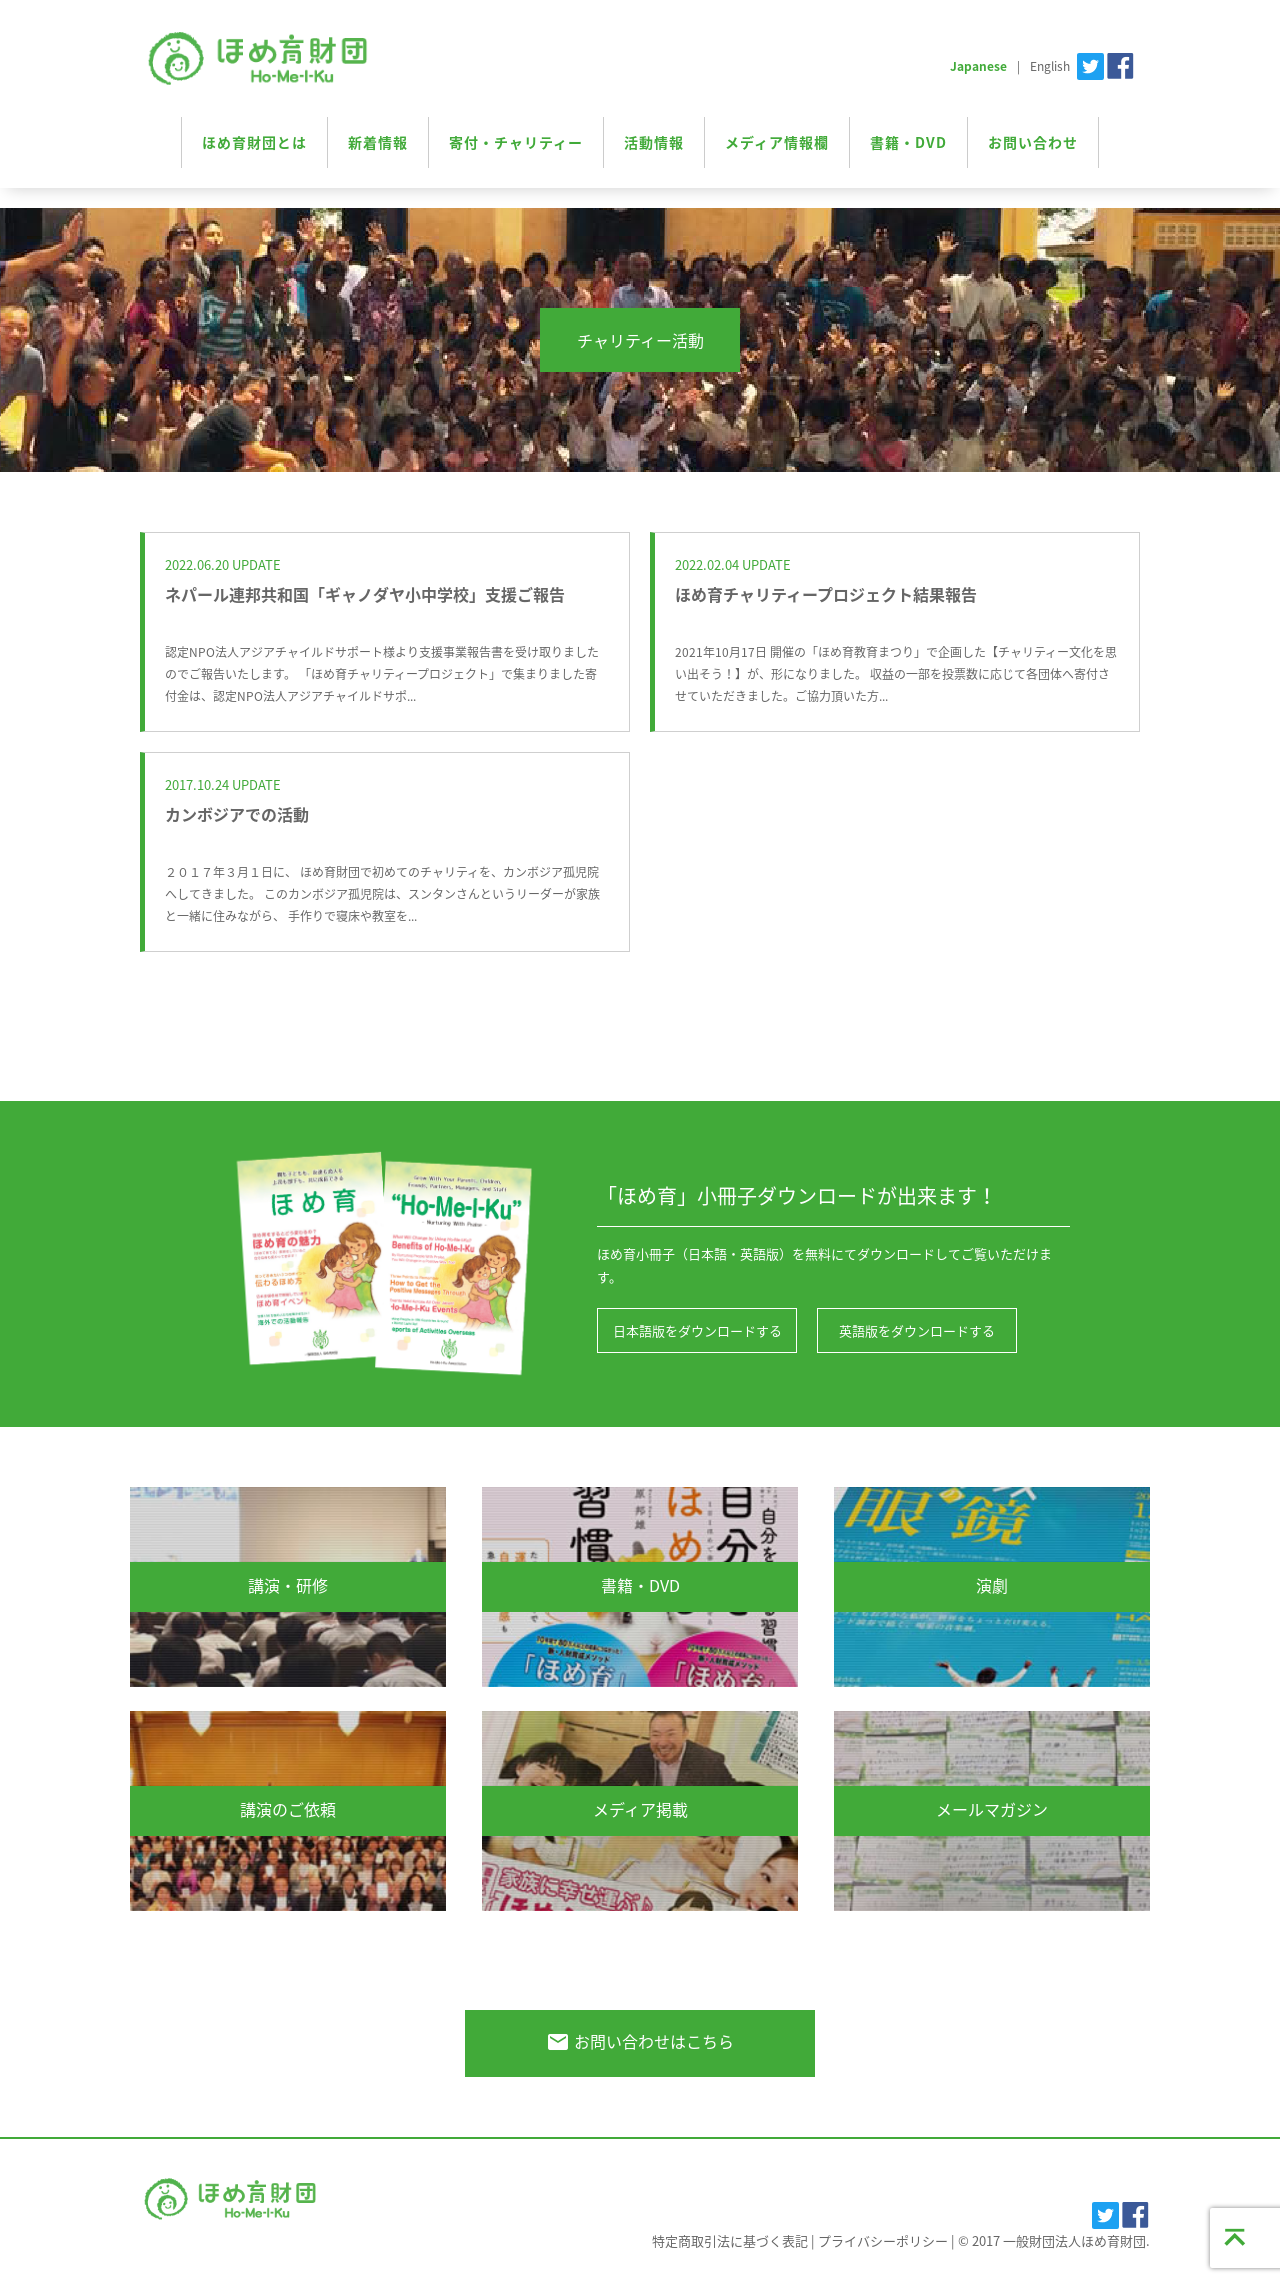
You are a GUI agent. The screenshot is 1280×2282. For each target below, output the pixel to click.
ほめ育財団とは (254, 142)
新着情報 (378, 142)
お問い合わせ (1033, 142)
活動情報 (654, 142)
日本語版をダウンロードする (697, 1330)
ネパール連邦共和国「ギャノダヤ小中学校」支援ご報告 (365, 594)
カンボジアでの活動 (237, 814)
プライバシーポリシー (883, 2240)
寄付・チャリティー (516, 142)
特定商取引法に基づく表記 (730, 2240)
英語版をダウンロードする (917, 1330)
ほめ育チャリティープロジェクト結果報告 (826, 594)
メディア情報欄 (777, 142)
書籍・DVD (908, 142)
